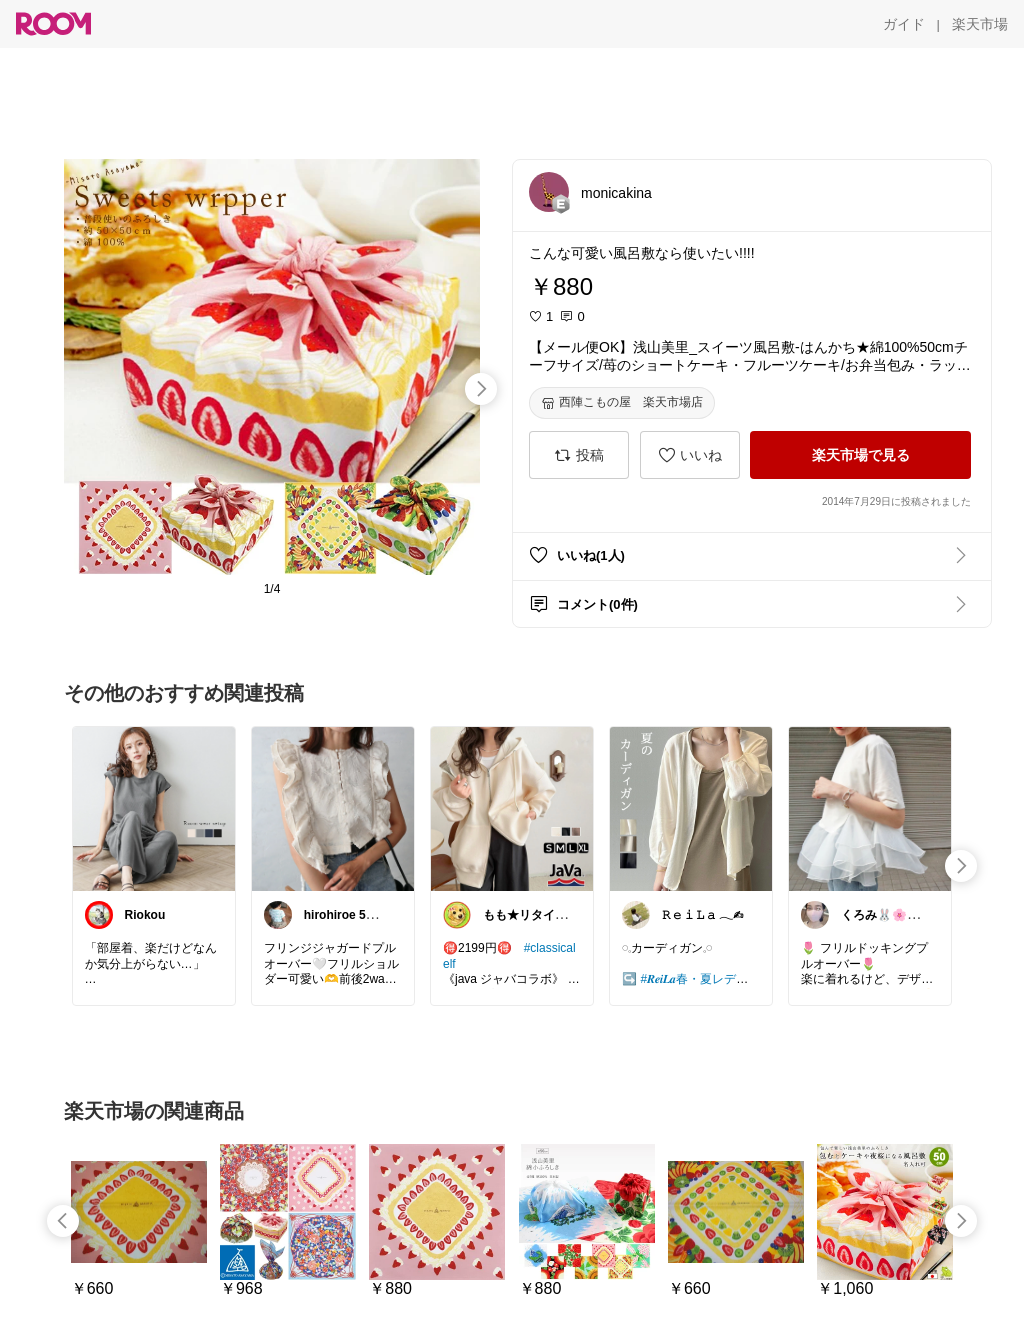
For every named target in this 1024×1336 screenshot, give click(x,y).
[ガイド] (904, 24)
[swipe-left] (63, 1221)
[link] (154, 808)
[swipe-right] (481, 389)
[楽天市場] (980, 24)
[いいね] (690, 455)
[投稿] (579, 455)
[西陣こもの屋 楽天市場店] (622, 403)
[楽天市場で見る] (860, 455)
